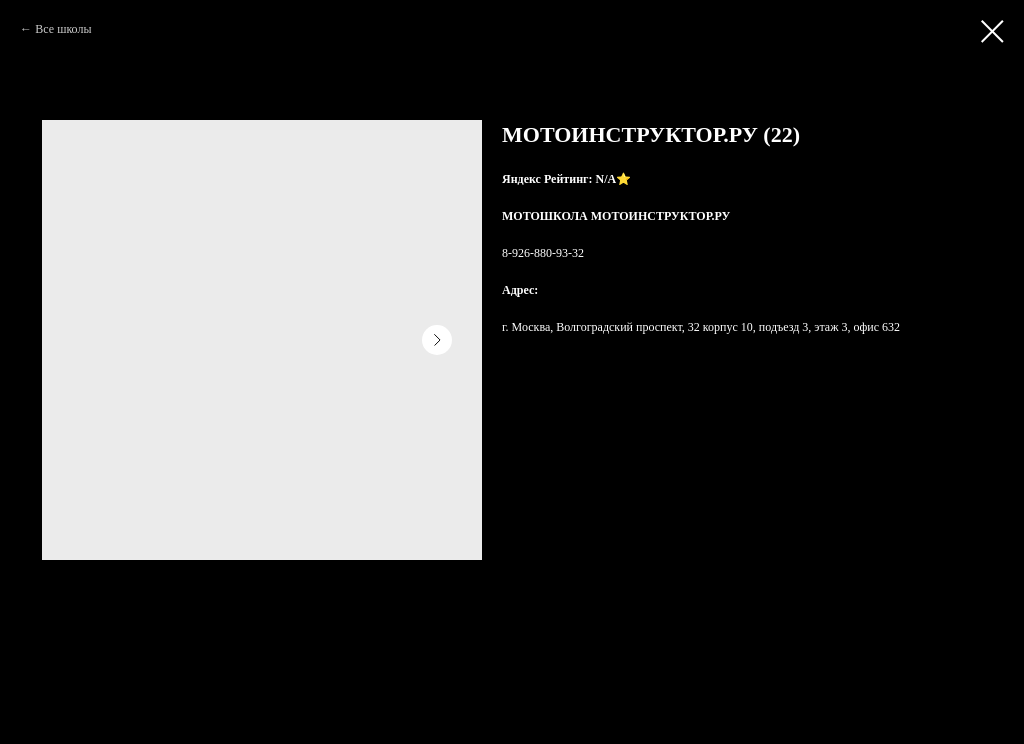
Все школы (63, 29)
